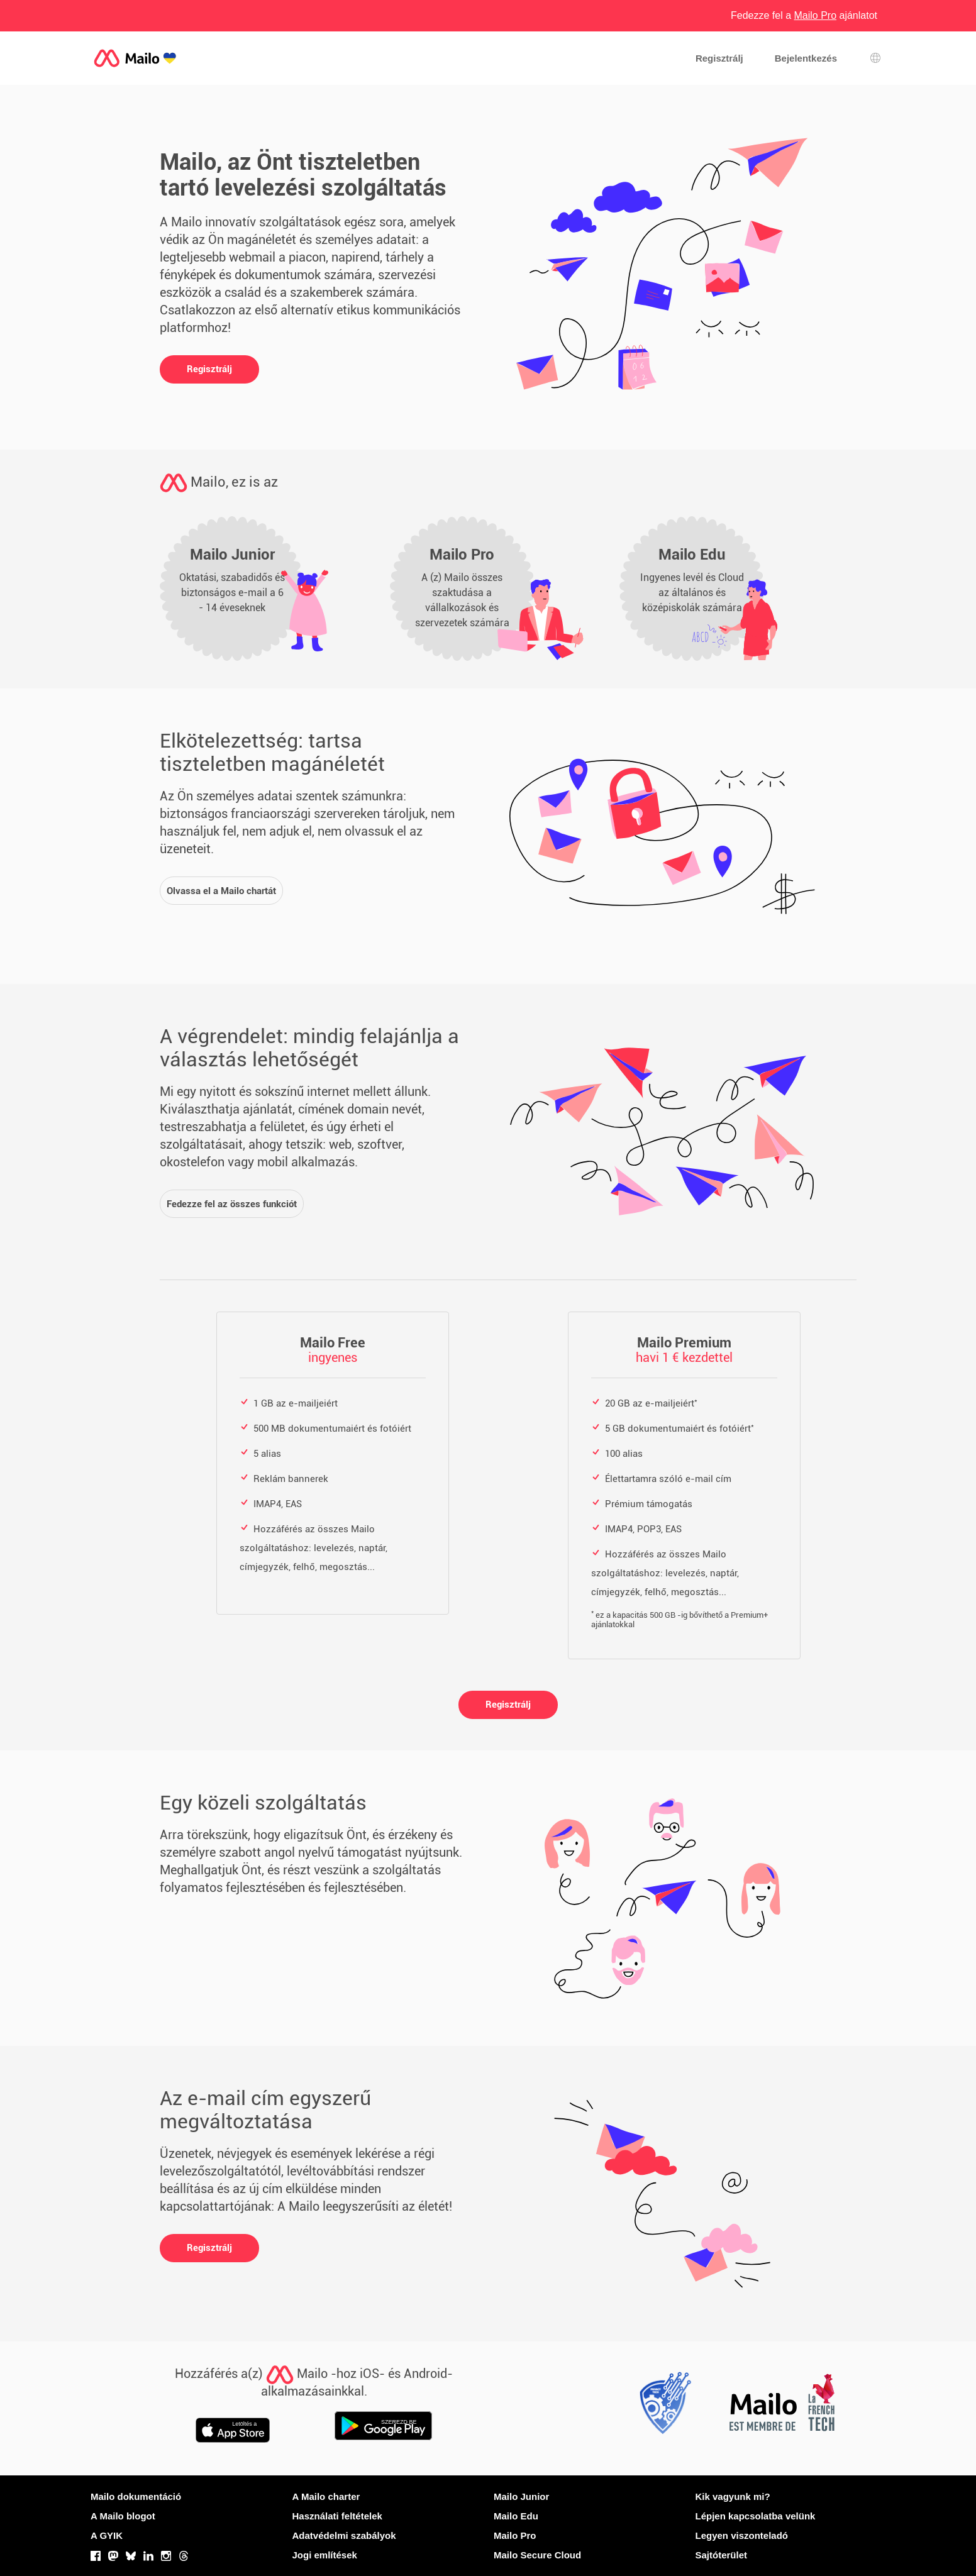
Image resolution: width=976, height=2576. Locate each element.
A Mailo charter (326, 2496)
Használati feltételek (337, 2516)
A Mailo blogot (123, 2516)
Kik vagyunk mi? (733, 2496)
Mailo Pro (515, 2535)
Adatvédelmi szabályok (344, 2535)
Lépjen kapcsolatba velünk (756, 2516)
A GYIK (107, 2535)
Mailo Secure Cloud (537, 2555)
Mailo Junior (521, 2496)
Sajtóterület (722, 2555)
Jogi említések (324, 2555)
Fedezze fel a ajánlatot (804, 15)
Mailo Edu (516, 2516)
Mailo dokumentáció (136, 2496)
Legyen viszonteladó (742, 2535)
